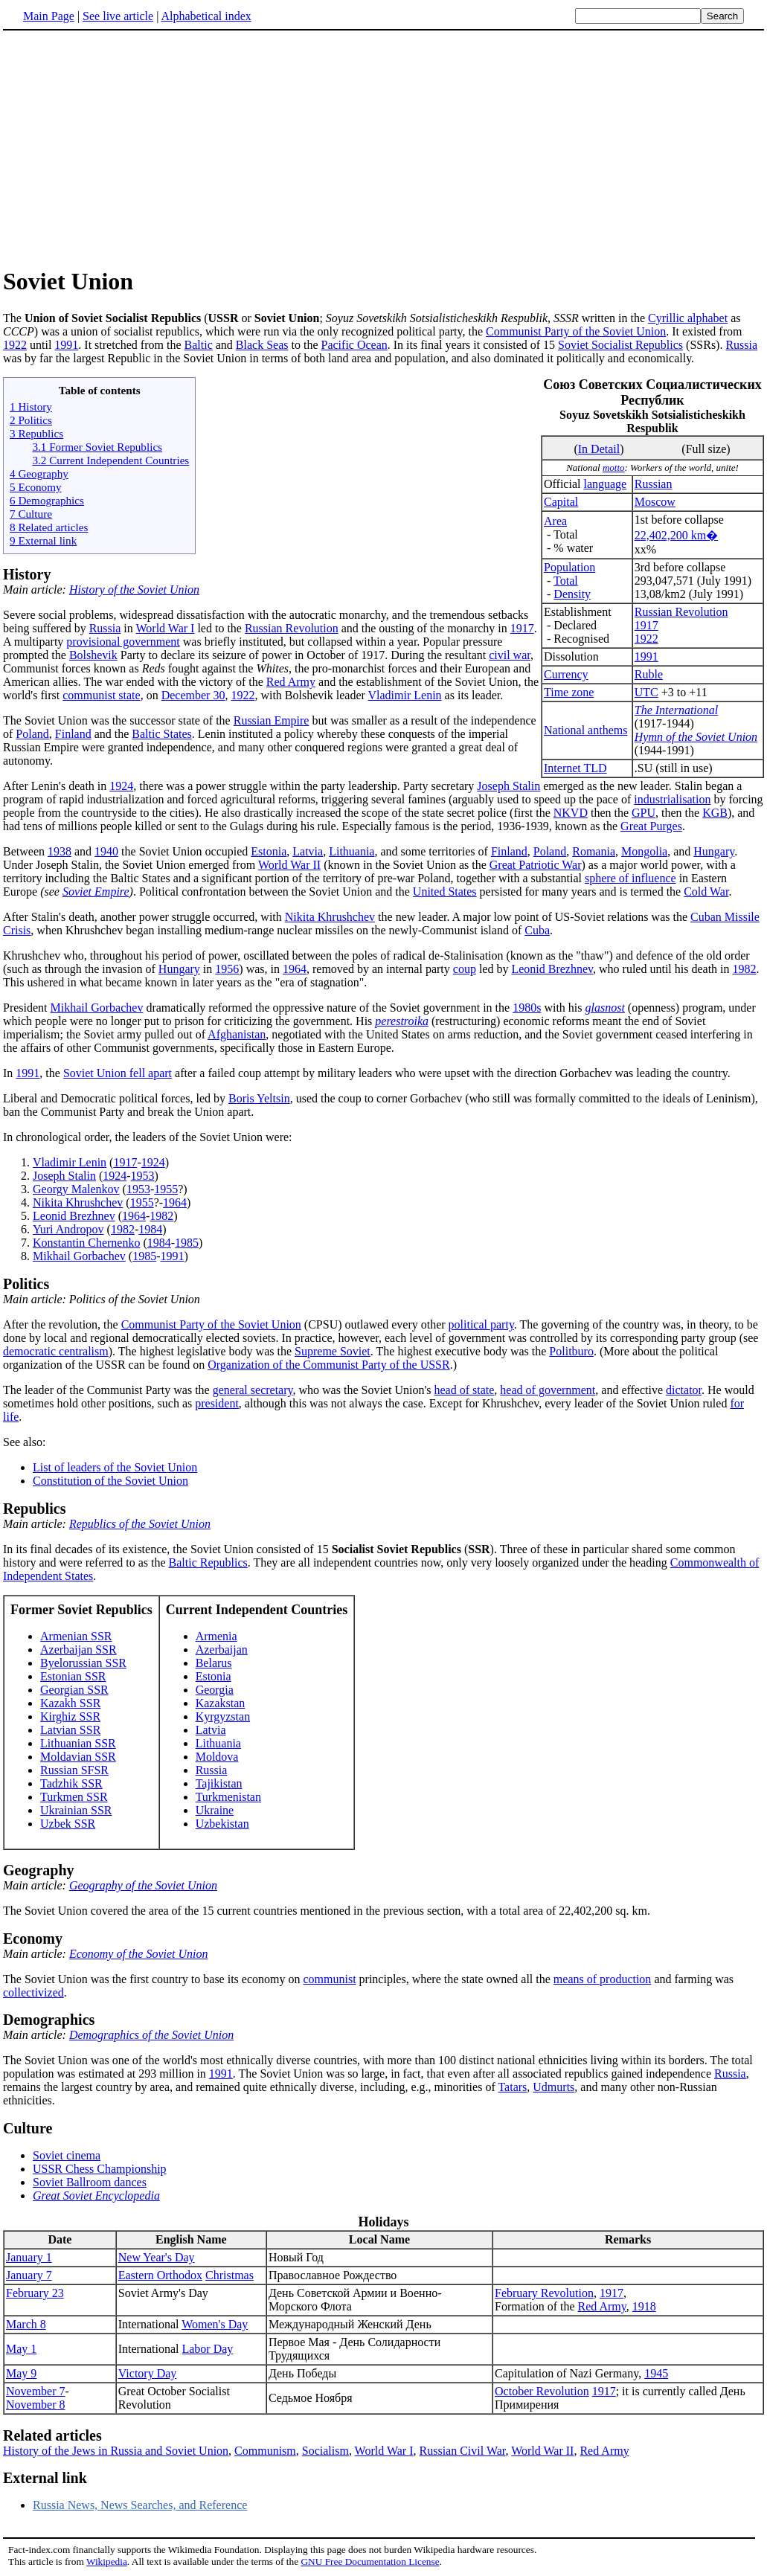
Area (555, 521)
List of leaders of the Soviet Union (115, 1467)
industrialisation (672, 799)
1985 (187, 1242)
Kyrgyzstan (223, 1716)
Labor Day (207, 2348)
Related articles (52, 2435)
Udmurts (553, 2087)
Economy (32, 1938)
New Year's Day (156, 2257)
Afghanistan (237, 1034)
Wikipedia (106, 2561)
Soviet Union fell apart (117, 1073)
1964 (295, 969)
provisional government (122, 641)
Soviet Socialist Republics (620, 344)
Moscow (655, 501)
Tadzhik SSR (71, 1783)
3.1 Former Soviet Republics (97, 446)
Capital (561, 501)
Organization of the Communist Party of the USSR (328, 1364)
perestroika (402, 1021)
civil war (509, 655)
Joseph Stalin (508, 786)
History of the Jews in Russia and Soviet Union (115, 2450)
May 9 (21, 2373)
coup (464, 969)
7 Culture (31, 513)
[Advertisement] (128, 148)
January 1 (29, 2257)
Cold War (706, 891)
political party (481, 1324)
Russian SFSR (74, 1770)
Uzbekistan (222, 1823)
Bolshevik (93, 655)
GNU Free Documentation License (370, 2561)
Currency (566, 674)
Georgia (215, 1689)
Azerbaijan (222, 1649)
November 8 (35, 2404)
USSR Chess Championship (100, 2168)
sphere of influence (630, 878)
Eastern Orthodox (160, 2275)
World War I (165, 628)
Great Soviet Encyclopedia (96, 2195)
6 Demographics (47, 500)
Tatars (512, 2087)
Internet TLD (575, 768)
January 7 (29, 2275)
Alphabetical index (206, 16)
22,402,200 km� (676, 535)
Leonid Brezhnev (552, 969)
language (604, 484)
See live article (118, 16)
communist (329, 1979)
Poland (32, 733)
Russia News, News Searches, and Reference (140, 2505)
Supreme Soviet (332, 1351)
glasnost (605, 1007)
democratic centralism (56, 1351)
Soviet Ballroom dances (90, 2182)
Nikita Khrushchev (330, 916)
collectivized (33, 1992)
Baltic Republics (208, 1562)
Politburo (571, 1351)
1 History (31, 406)
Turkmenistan (228, 1796)
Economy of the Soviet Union (138, 1953)
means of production (602, 1979)
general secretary (253, 1390)
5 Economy (36, 487)
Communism (265, 2450)
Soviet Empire (95, 891)
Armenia (216, 1636)
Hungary (713, 851)
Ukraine (215, 1810)
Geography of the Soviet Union (143, 1885)
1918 (644, 2306)
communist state (101, 695)
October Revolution (542, 2391)
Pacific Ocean (354, 344)
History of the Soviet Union (134, 589)
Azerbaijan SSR (78, 1649)
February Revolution (544, 2293)
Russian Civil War (463, 2450)
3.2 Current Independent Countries (110, 460)
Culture (27, 2128)
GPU (643, 812)
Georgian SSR (74, 1689)
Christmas (229, 2275)
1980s (527, 1007)
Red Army (290, 681)
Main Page (48, 16)
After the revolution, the (62, 1324)
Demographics (48, 2019)
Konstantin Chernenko (86, 1242)
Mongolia (644, 851)
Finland (73, 733)
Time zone (569, 692)
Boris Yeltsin (259, 1098)
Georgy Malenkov (76, 1189)
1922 (15, 344)
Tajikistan (219, 1783)
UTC (646, 692)
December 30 (193, 695)
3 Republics (36, 433)
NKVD (570, 812)
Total (565, 580)
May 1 (21, 2348)
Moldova (217, 1756)
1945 (656, 2373)
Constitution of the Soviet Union (110, 1480)
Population (569, 567)
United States (445, 891)
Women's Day (215, 2324)
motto (614, 467)
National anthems (585, 730)
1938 (59, 851)
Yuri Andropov (68, 1229)
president (217, 1403)
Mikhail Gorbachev (97, 1007)
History (27, 574)
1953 (143, 1175)
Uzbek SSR (67, 1823)
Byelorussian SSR (83, 1663)
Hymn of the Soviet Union (696, 736)
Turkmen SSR (74, 1796)
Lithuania (351, 851)
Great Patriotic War (536, 864)
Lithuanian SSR (78, 1743)
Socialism (325, 2450)
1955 (166, 1189)
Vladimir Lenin (405, 695)
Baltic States (161, 733)
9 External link (43, 540)
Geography (38, 1870)
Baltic (198, 344)
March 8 (26, 2324)
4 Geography (39, 473)
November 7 (35, 2391)
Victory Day (147, 2373)
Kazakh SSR (70, 1703)
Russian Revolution (681, 612)
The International (676, 710)
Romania (593, 851)
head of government (547, 1390)
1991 (66, 344)
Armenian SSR (76, 1636)
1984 (150, 1229)
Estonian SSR (73, 1676)
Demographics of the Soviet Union (151, 2035)
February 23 (35, 2293)
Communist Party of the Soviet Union (576, 331)
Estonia (268, 851)
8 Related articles (49, 527)
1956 (227, 969)
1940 (106, 851)
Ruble (649, 674)
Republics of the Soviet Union (140, 1523)
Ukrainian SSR (76, 1810)
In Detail (599, 449)
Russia (741, 344)
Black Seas (262, 344)
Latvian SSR (70, 1730)
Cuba (537, 930)
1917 (646, 625)
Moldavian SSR (78, 1756)
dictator (684, 1390)
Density (572, 594)
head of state (464, 1390)
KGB (715, 812)
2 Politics (31, 420)
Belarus (214, 1663)
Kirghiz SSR (70, 1716)
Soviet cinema (66, 2155)
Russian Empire (271, 720)
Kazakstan (220, 1703)
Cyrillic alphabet (688, 318)
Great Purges (651, 826)
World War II (289, 864)
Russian (654, 484)
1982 (745, 969)
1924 (121, 786)
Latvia (307, 851)
